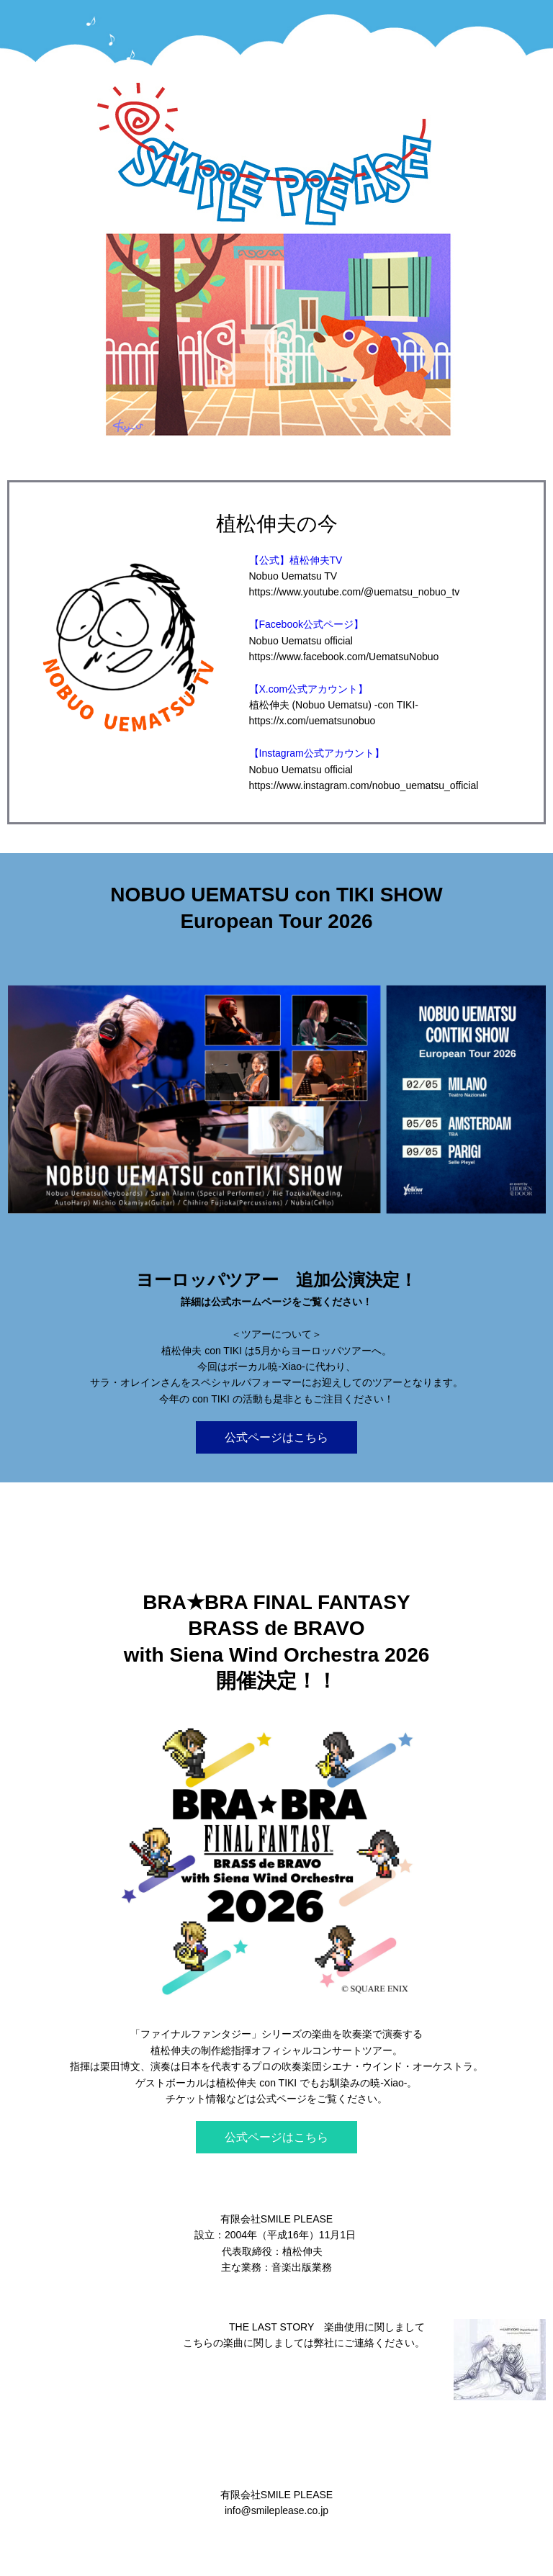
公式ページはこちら (276, 1437)
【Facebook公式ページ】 (306, 624)
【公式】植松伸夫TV (296, 560)
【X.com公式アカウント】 (309, 689)
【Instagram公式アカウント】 (317, 753)
